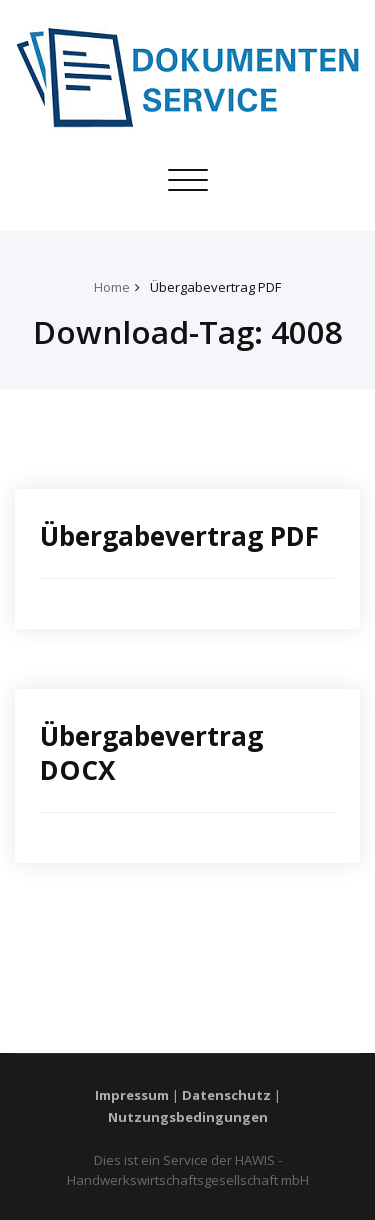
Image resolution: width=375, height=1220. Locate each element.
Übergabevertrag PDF (215, 287)
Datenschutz (226, 1095)
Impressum (132, 1095)
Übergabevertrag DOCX (151, 753)
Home (112, 287)
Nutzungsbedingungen (188, 1117)
